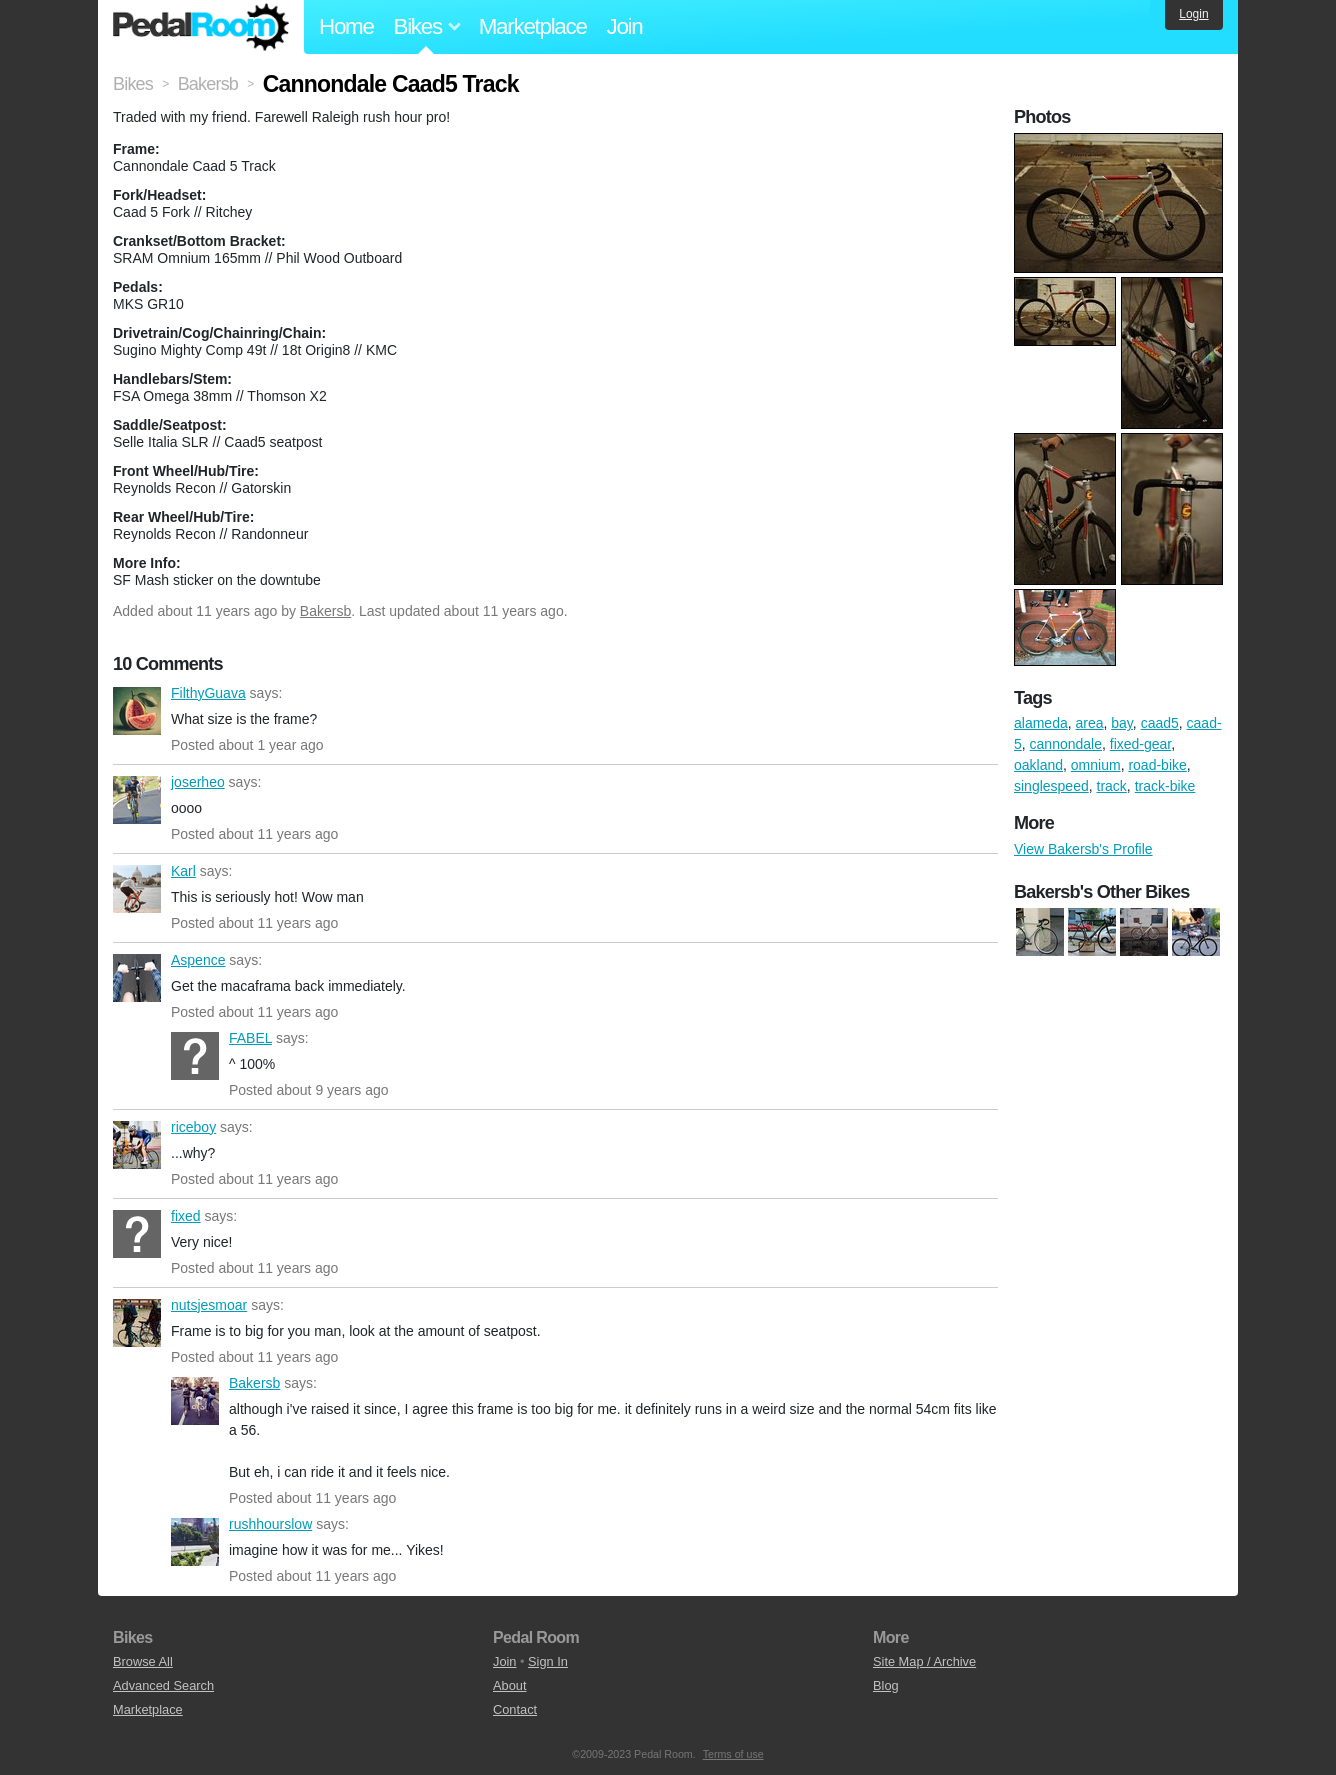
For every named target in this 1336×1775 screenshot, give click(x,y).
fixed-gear (1140, 744)
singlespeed (1051, 786)
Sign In (548, 1661)
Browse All (143, 1661)
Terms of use (733, 1754)
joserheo (137, 800)
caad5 (1160, 723)
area (1089, 723)
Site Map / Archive (924, 1661)
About (509, 1685)
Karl (137, 889)
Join (625, 26)
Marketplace (533, 26)
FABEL (195, 1056)
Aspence (137, 978)
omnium (1096, 765)
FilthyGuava (137, 711)
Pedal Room (201, 27)
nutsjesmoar (137, 1323)
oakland (1038, 765)
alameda (1041, 723)
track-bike (1165, 786)
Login (1193, 14)
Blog (886, 1685)
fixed (137, 1234)
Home (346, 26)
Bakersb (325, 611)
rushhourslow (195, 1542)
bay (1122, 723)
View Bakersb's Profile (1083, 849)
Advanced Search (163, 1685)
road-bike (1157, 765)
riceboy (137, 1145)
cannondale (1066, 744)
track (1112, 786)
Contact (515, 1709)
